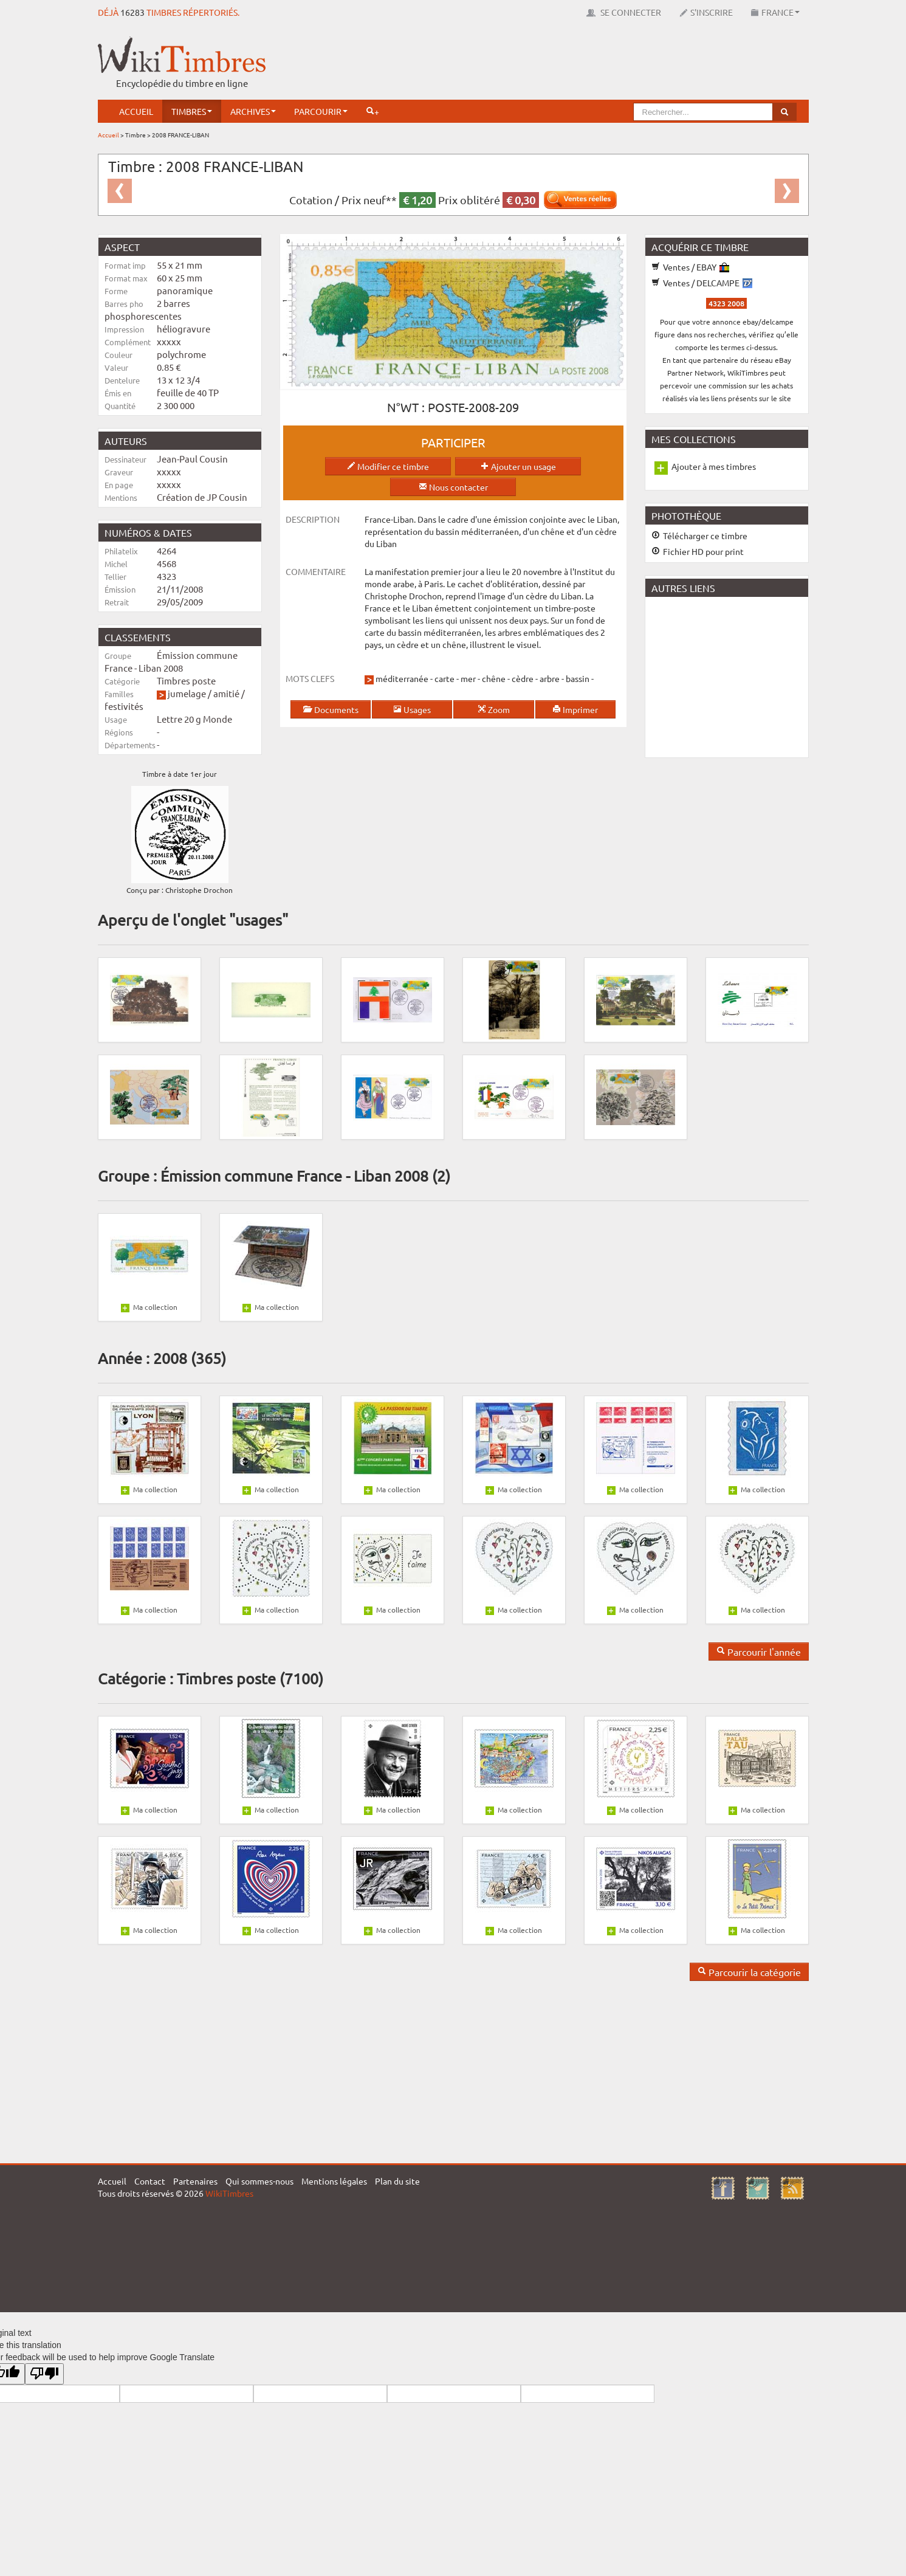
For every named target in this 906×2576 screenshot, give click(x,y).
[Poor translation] (44, 2374)
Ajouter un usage (518, 466)
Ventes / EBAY (690, 266)
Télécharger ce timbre (699, 535)
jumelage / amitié (203, 693)
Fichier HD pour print (697, 551)
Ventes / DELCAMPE (701, 282)
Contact (149, 2180)
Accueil (136, 111)
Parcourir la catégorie (749, 1972)
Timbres (191, 111)
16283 (132, 12)
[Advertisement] (587, 63)
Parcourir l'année (758, 1651)
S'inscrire (706, 12)
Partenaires (195, 2180)
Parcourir (321, 111)
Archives (253, 111)
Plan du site (397, 2180)
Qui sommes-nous (259, 2180)
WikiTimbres (229, 2193)
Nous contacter (453, 486)
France (775, 12)
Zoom (494, 709)
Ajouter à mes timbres (713, 466)
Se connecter (623, 12)
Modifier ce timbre (388, 466)
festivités (124, 706)
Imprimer (575, 709)
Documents (331, 709)
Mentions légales (334, 2180)
